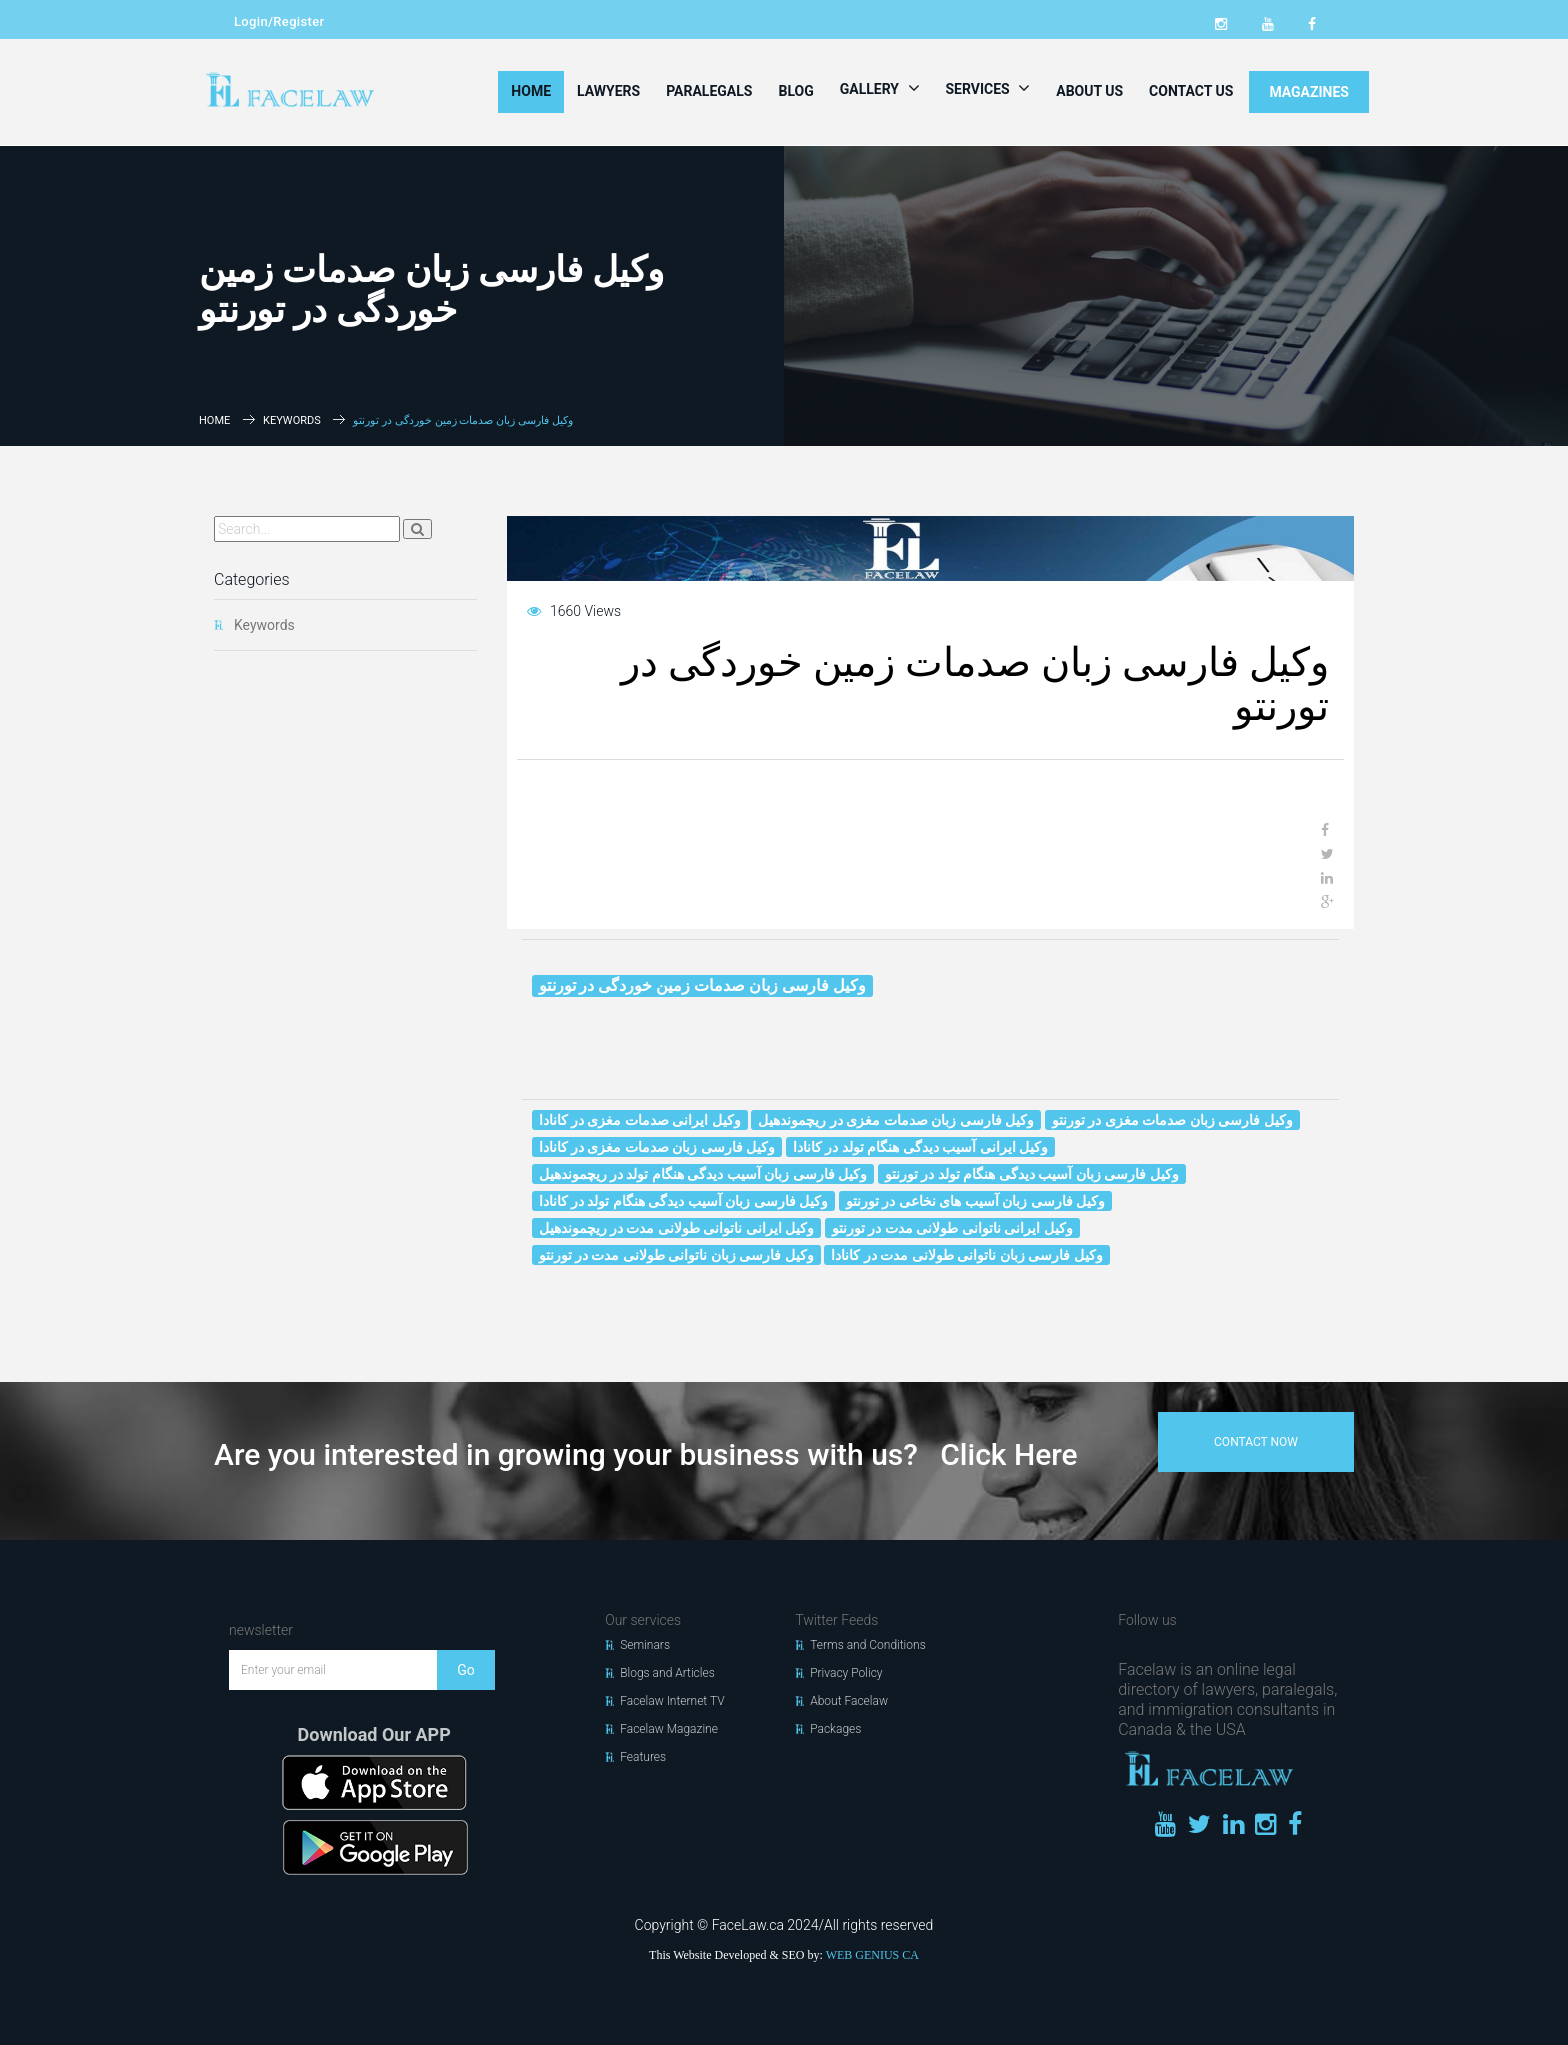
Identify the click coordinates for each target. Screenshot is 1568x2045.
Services (988, 88)
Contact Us (1191, 91)
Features (643, 1757)
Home (531, 91)
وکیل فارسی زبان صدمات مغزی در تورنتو (1172, 1120)
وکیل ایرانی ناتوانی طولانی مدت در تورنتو (952, 1228)
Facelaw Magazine (669, 1729)
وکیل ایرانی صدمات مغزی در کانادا (640, 1120)
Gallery (880, 88)
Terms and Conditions (868, 1645)
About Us (1089, 91)
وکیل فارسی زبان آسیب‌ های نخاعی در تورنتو (975, 1201)
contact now (1256, 1442)
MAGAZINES (1309, 92)
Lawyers (608, 91)
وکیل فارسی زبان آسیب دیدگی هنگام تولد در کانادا (684, 1201)
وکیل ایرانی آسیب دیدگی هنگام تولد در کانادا (920, 1147)
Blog (795, 91)
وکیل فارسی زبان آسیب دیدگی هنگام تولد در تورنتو (1032, 1174)
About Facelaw (849, 1701)
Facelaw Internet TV (672, 1701)
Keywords (292, 420)
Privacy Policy (846, 1673)
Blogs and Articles (667, 1673)
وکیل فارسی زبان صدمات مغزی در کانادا (657, 1147)
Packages (835, 1729)
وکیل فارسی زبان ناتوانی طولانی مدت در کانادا (966, 1255)
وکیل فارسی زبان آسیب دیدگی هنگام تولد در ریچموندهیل (703, 1174)
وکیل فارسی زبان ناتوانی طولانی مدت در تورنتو (676, 1255)
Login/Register (279, 21)
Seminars (645, 1645)
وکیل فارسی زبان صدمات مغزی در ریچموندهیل (896, 1120)
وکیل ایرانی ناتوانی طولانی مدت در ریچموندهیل (677, 1228)
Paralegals (709, 91)
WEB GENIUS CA (872, 1955)
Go (466, 1670)
